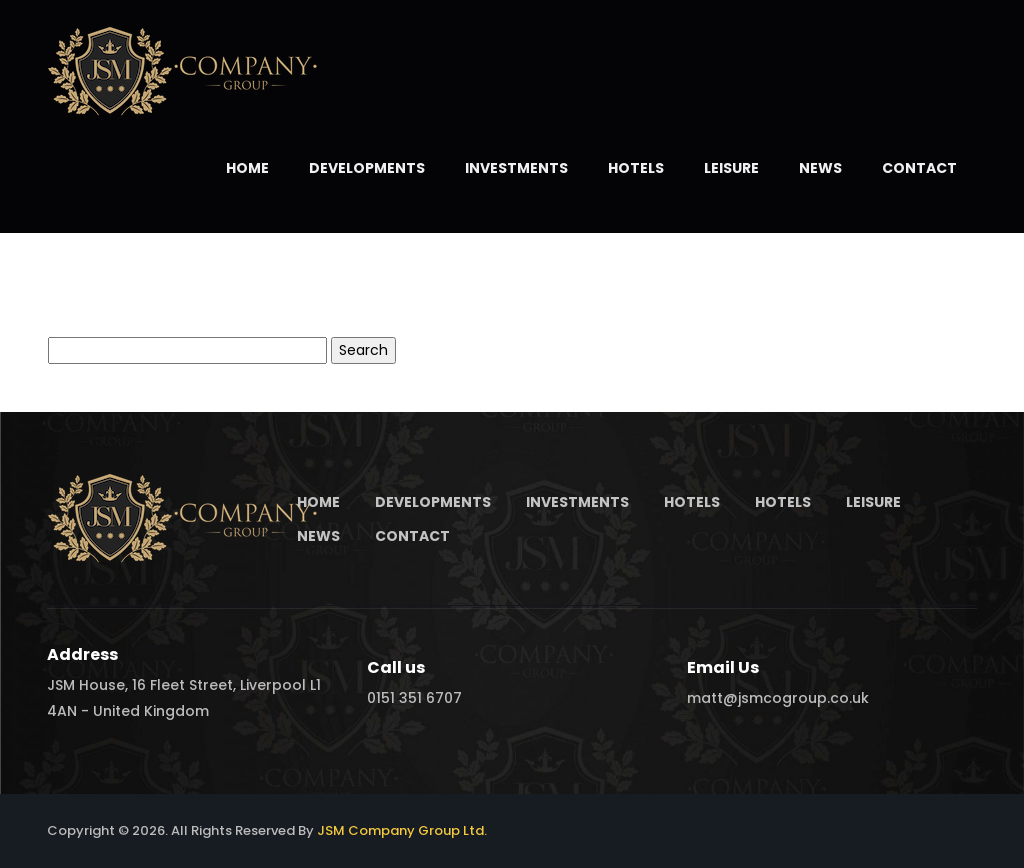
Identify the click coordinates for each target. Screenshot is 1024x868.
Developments (367, 168)
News (820, 168)
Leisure (731, 168)
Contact (919, 168)
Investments (516, 168)
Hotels (636, 168)
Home (247, 168)
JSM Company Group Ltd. (402, 830)
